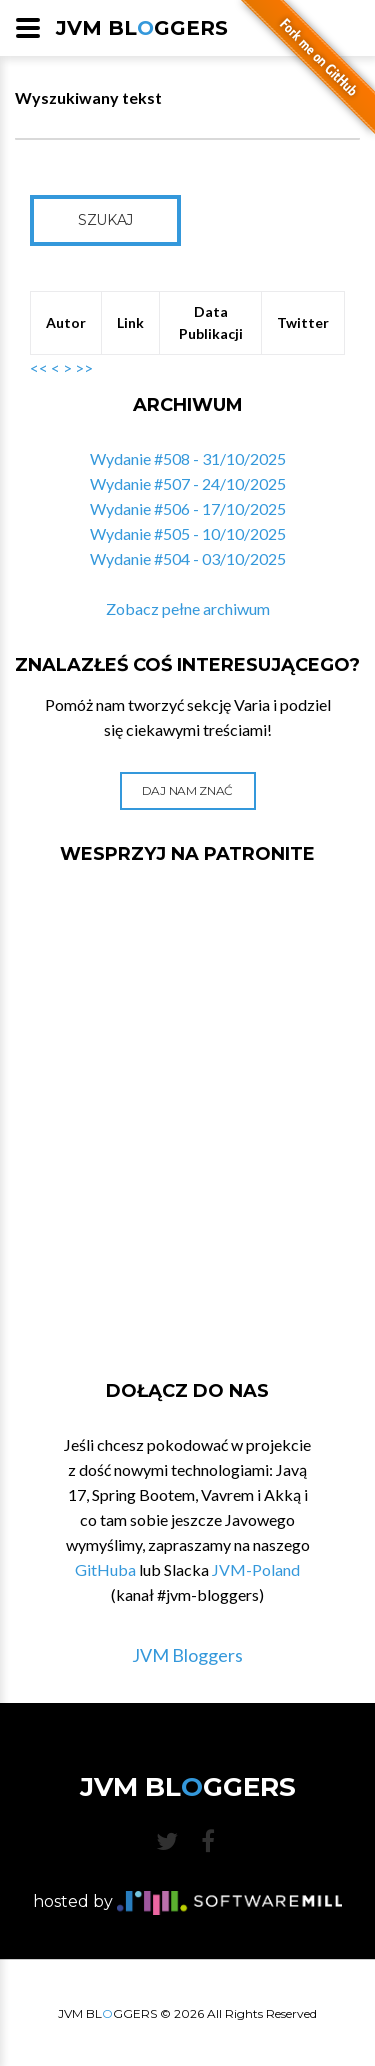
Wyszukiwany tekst (88, 97)
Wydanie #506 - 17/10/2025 (188, 508)
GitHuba (105, 1569)
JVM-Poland (256, 1569)
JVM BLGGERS (142, 28)
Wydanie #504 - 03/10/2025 (188, 558)
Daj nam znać (187, 790)
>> (84, 367)
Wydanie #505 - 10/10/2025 (188, 533)
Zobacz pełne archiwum (188, 608)
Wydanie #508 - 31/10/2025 (188, 458)
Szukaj (105, 220)
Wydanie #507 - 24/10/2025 (188, 483)
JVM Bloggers (187, 1655)
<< (39, 367)
